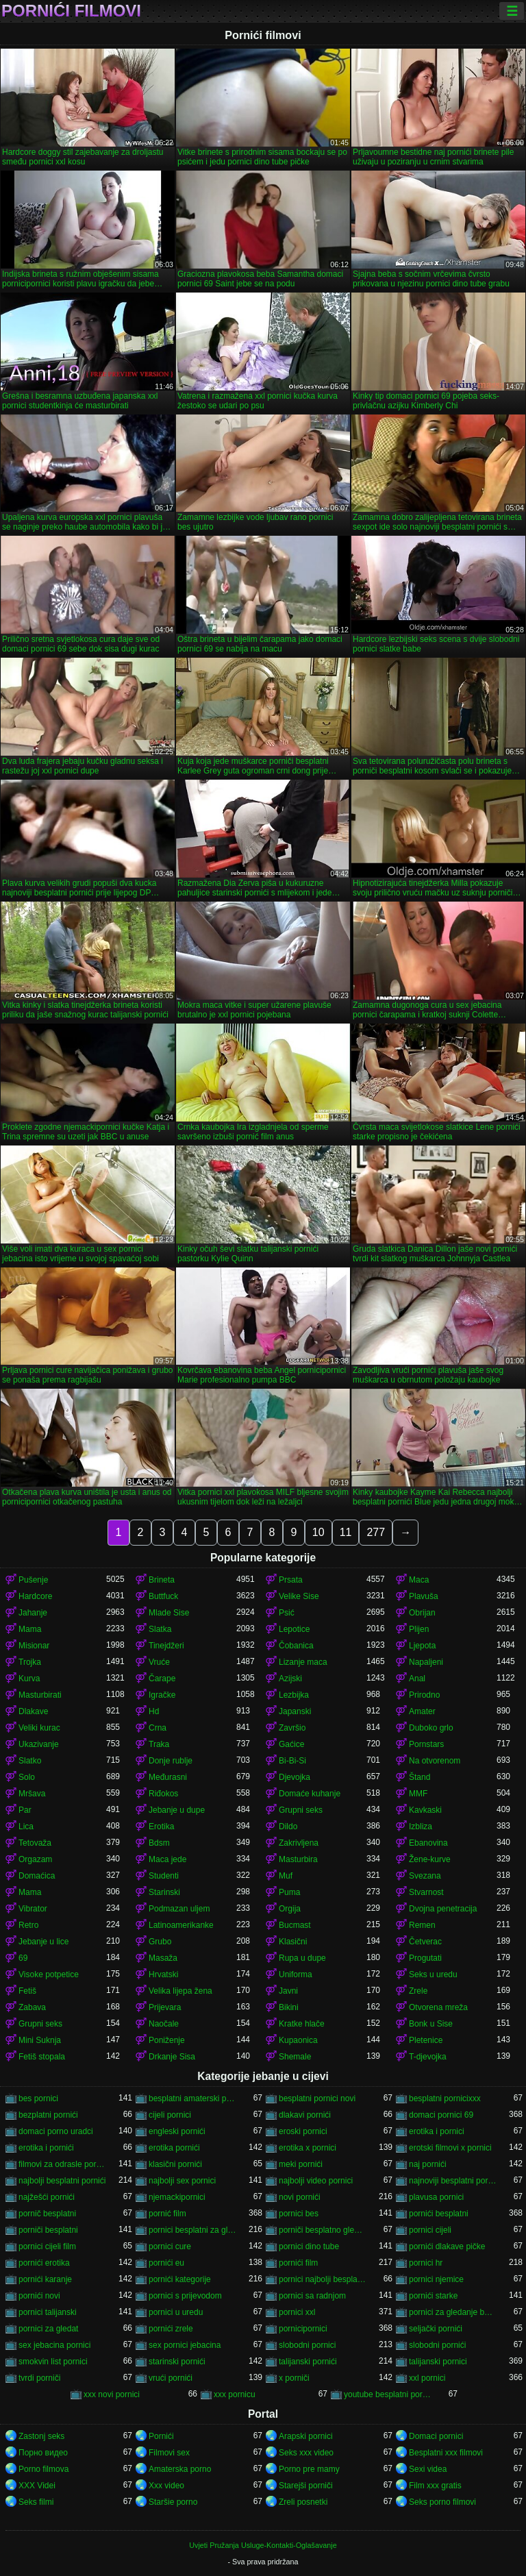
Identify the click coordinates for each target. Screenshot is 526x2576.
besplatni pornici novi (317, 2098)
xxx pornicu (234, 2394)
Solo (26, 1777)
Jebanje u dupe (177, 1810)
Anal (417, 1678)
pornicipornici (303, 2328)
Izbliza (420, 1826)
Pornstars (426, 1744)
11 (346, 1532)
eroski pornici (303, 2131)
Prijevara (165, 2007)
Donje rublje (170, 1761)
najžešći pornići (46, 2197)
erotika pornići (174, 2148)
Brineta (162, 1580)
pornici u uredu (176, 2312)
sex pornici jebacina (185, 2345)
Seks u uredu (433, 1974)
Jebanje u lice (43, 1941)
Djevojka (294, 1777)
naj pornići (428, 2164)
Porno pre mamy (309, 2469)
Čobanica (296, 1645)
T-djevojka (428, 2056)
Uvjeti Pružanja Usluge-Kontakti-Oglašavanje (262, 2545)
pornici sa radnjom (312, 2296)
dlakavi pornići (305, 2115)
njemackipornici (177, 2197)
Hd (154, 1711)
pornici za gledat (48, 2328)
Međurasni (168, 1777)
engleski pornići (177, 2131)
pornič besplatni (47, 2213)
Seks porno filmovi (442, 2502)
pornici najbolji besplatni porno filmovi (322, 2279)
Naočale (164, 2024)
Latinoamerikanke (181, 1925)
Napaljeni (426, 1662)
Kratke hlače (302, 2024)
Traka (159, 1744)
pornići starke (433, 2296)
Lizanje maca (303, 1662)
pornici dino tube (309, 2246)
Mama (29, 1629)
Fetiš (27, 1991)
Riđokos (163, 1793)
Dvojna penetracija (443, 1909)
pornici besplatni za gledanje (192, 2230)
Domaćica (36, 1876)
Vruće (159, 1662)
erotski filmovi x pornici (450, 2148)
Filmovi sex (169, 2452)
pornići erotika (44, 2263)
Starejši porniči (306, 2485)
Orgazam (35, 1859)
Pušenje (33, 1580)
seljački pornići (435, 2328)
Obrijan (422, 1613)
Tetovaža (34, 1843)
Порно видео (43, 2452)
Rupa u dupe (302, 1958)
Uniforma (295, 1974)
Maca (419, 1580)
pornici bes (298, 2213)
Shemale (295, 2056)
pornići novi (39, 2296)
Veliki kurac (39, 1728)
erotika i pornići (46, 2148)
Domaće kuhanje (309, 1793)
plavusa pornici (436, 2197)
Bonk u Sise (431, 2024)
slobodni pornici (307, 2345)
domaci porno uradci (55, 2131)
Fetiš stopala (41, 2056)
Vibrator (32, 1909)
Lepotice (294, 1629)
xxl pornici (427, 2378)
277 (375, 1532)
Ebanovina (428, 1843)
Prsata (291, 1580)
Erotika (161, 1826)
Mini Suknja (39, 2040)
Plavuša (423, 1596)
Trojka (29, 1662)
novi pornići (300, 2197)
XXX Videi (36, 2485)
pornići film (298, 2263)
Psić (287, 1613)
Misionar (33, 1645)
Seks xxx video (306, 2452)
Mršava (31, 1793)
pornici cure (170, 2246)
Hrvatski (163, 1974)
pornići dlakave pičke (447, 2246)
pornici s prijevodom (185, 2296)
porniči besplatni (48, 2230)
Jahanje (32, 1613)
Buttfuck (163, 1596)
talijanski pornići (308, 2361)
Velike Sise (299, 1596)
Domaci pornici (436, 2436)
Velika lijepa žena (180, 1991)
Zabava (32, 2007)
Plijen (419, 1629)
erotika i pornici (436, 2131)
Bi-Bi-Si (292, 1761)
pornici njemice (436, 2279)
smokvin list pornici (53, 2361)
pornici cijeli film (47, 2246)
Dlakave (33, 1711)
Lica (26, 1826)
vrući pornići (170, 2378)
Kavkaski (425, 1810)
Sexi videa (428, 2469)
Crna (157, 1728)
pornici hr (425, 2263)
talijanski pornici (438, 2361)
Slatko (29, 1761)
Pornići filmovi (71, 11)
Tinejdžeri (166, 1645)
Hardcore (35, 1596)
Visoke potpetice (48, 1974)
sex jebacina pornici (54, 2345)
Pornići (161, 2436)
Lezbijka (294, 1695)
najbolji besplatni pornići (61, 2180)
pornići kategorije (180, 2279)
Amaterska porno (180, 2469)
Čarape (162, 1678)
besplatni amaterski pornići (192, 2098)
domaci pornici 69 (441, 2115)
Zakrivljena (298, 1843)
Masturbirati (40, 1695)
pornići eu (166, 2263)
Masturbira (298, 1859)
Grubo (160, 1941)
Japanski (295, 1711)
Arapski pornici (306, 2436)
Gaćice (291, 1744)
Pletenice (425, 2040)
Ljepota (422, 1645)
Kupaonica (298, 2040)
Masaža (163, 1958)
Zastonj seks (41, 2436)
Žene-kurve (430, 1859)
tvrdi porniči (39, 2378)
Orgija (290, 1909)
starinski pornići (177, 2361)
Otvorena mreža (438, 2007)
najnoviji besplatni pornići (453, 2180)
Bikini (289, 2007)
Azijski (290, 1678)
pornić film (167, 2213)
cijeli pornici (170, 2115)
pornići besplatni (438, 2213)
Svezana (425, 1876)
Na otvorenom (434, 1761)
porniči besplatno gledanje (322, 2230)
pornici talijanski (47, 2312)
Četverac (425, 1941)
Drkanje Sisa (172, 2056)
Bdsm (159, 1843)
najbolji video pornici (316, 2180)
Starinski (164, 1892)
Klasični (293, 1941)
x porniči (294, 2378)
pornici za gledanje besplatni (453, 2312)
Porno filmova (43, 2469)
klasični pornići (175, 2164)
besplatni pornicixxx (445, 2098)
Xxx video (166, 2485)
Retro (28, 1925)
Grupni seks (301, 1810)
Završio (292, 1728)
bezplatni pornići (48, 2115)
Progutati (425, 1958)
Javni (288, 1991)
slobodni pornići (437, 2345)
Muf (285, 1876)
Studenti (164, 1876)
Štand (419, 1777)
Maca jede (167, 1859)
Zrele (418, 1991)
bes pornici (38, 2098)
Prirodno (424, 1695)
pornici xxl (297, 2312)
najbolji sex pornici (182, 2180)
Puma (289, 1892)
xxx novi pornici (112, 2394)
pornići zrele (171, 2328)
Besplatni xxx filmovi (446, 2452)
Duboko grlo (431, 1728)
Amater (422, 1711)
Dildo (288, 1826)
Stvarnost (426, 1892)
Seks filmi (35, 2502)
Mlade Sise (169, 1613)
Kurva (29, 1678)
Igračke (162, 1695)
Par (25, 1810)
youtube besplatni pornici (387, 2394)
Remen (422, 1925)
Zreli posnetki (303, 2502)
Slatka (160, 1629)
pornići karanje (45, 2279)
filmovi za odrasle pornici (62, 2164)
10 (318, 1532)
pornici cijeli (430, 2230)
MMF (418, 1793)
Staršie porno (173, 2502)
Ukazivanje (38, 1744)
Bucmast (295, 1925)
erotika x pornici (307, 2148)
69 (22, 1958)
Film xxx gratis (435, 2485)
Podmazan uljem (179, 1909)
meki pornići (301, 2164)
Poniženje (167, 2040)
